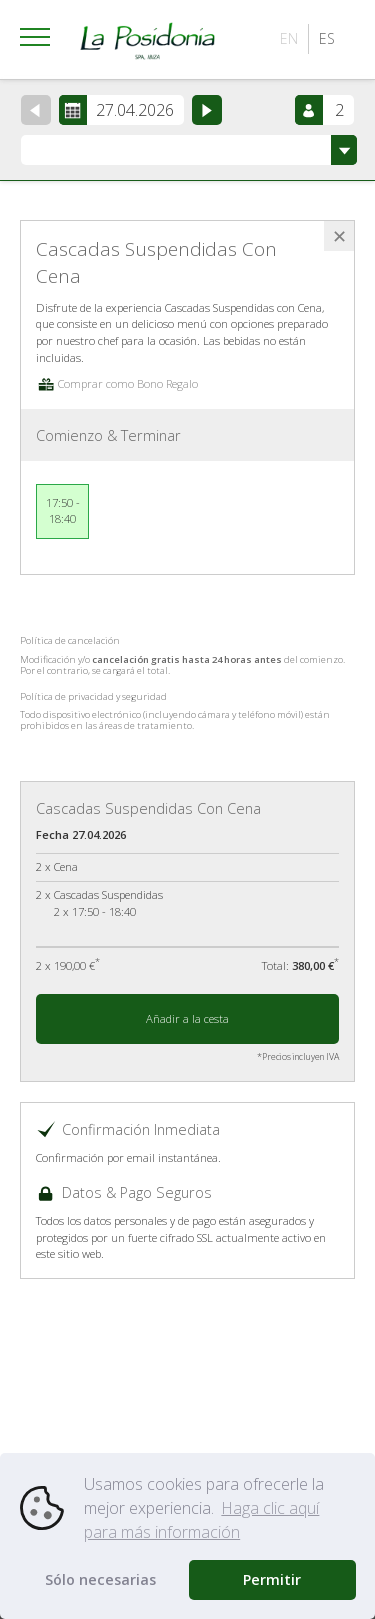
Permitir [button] (272, 1579)
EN (289, 38)
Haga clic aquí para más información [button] (201, 1520)
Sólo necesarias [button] (100, 1579)
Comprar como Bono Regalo (117, 383)
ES (327, 38)
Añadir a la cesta (187, 1018)
